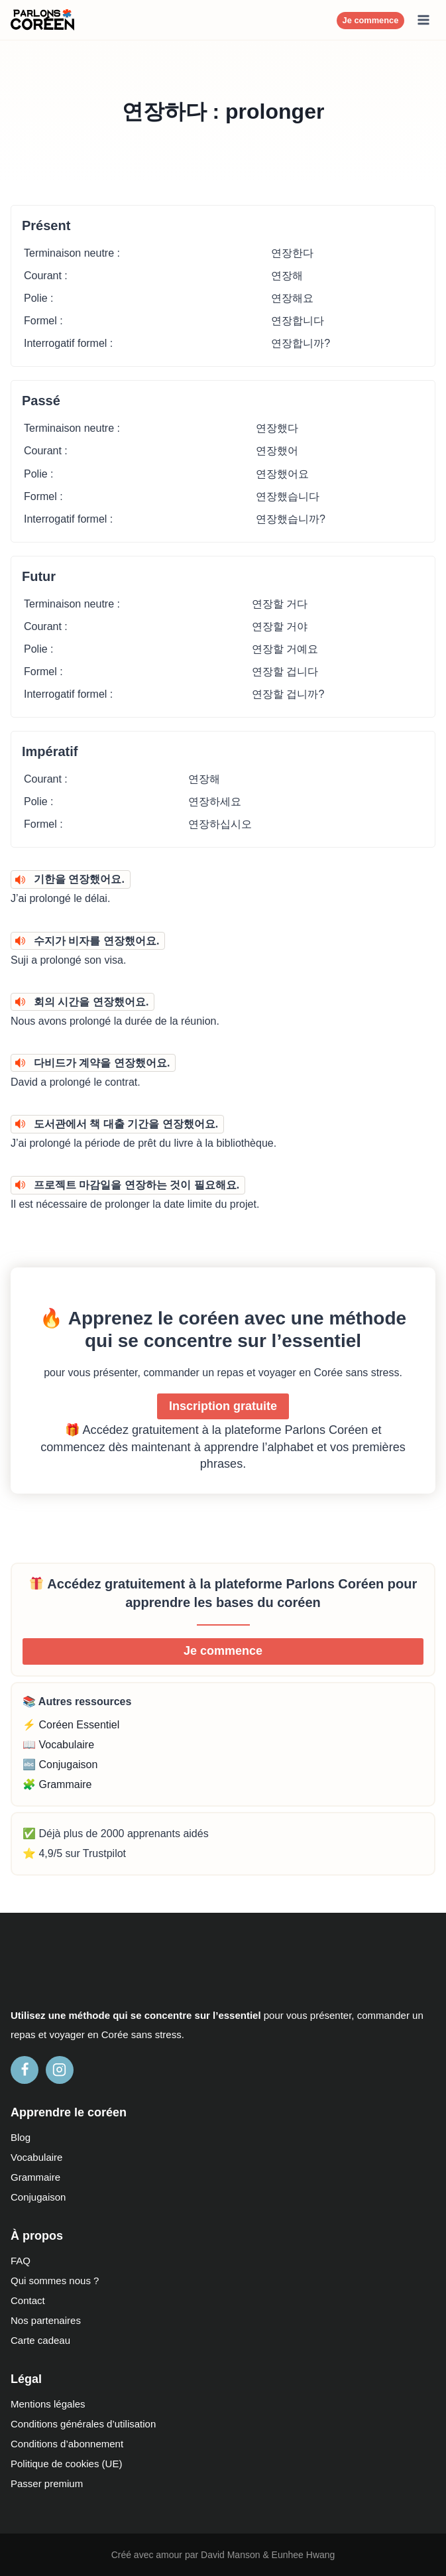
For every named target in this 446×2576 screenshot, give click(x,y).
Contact (28, 2300)
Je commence (371, 20)
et (42, 2034)
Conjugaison (38, 2197)
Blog (20, 2137)
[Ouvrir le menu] (423, 19)
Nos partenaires (46, 2320)
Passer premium (47, 2483)
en (93, 2034)
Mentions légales (48, 2404)
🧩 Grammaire (57, 1784)
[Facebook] (24, 2070)
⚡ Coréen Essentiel (71, 1724)
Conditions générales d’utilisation (83, 2423)
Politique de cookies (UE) (66, 2463)
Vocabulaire (36, 2157)
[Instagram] (60, 2070)
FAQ (20, 2260)
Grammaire (35, 2177)
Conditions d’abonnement (67, 2443)
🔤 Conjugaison (60, 1764)
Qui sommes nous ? (55, 2280)
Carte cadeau (40, 2340)
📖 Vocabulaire (58, 1744)
